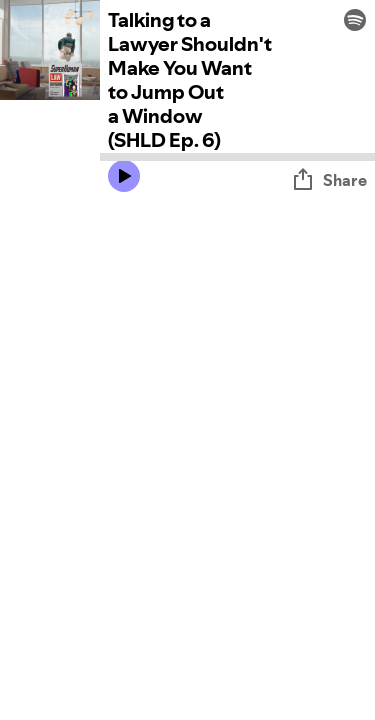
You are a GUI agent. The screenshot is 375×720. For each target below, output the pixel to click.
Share (329, 180)
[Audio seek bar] (237, 157)
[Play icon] (124, 176)
